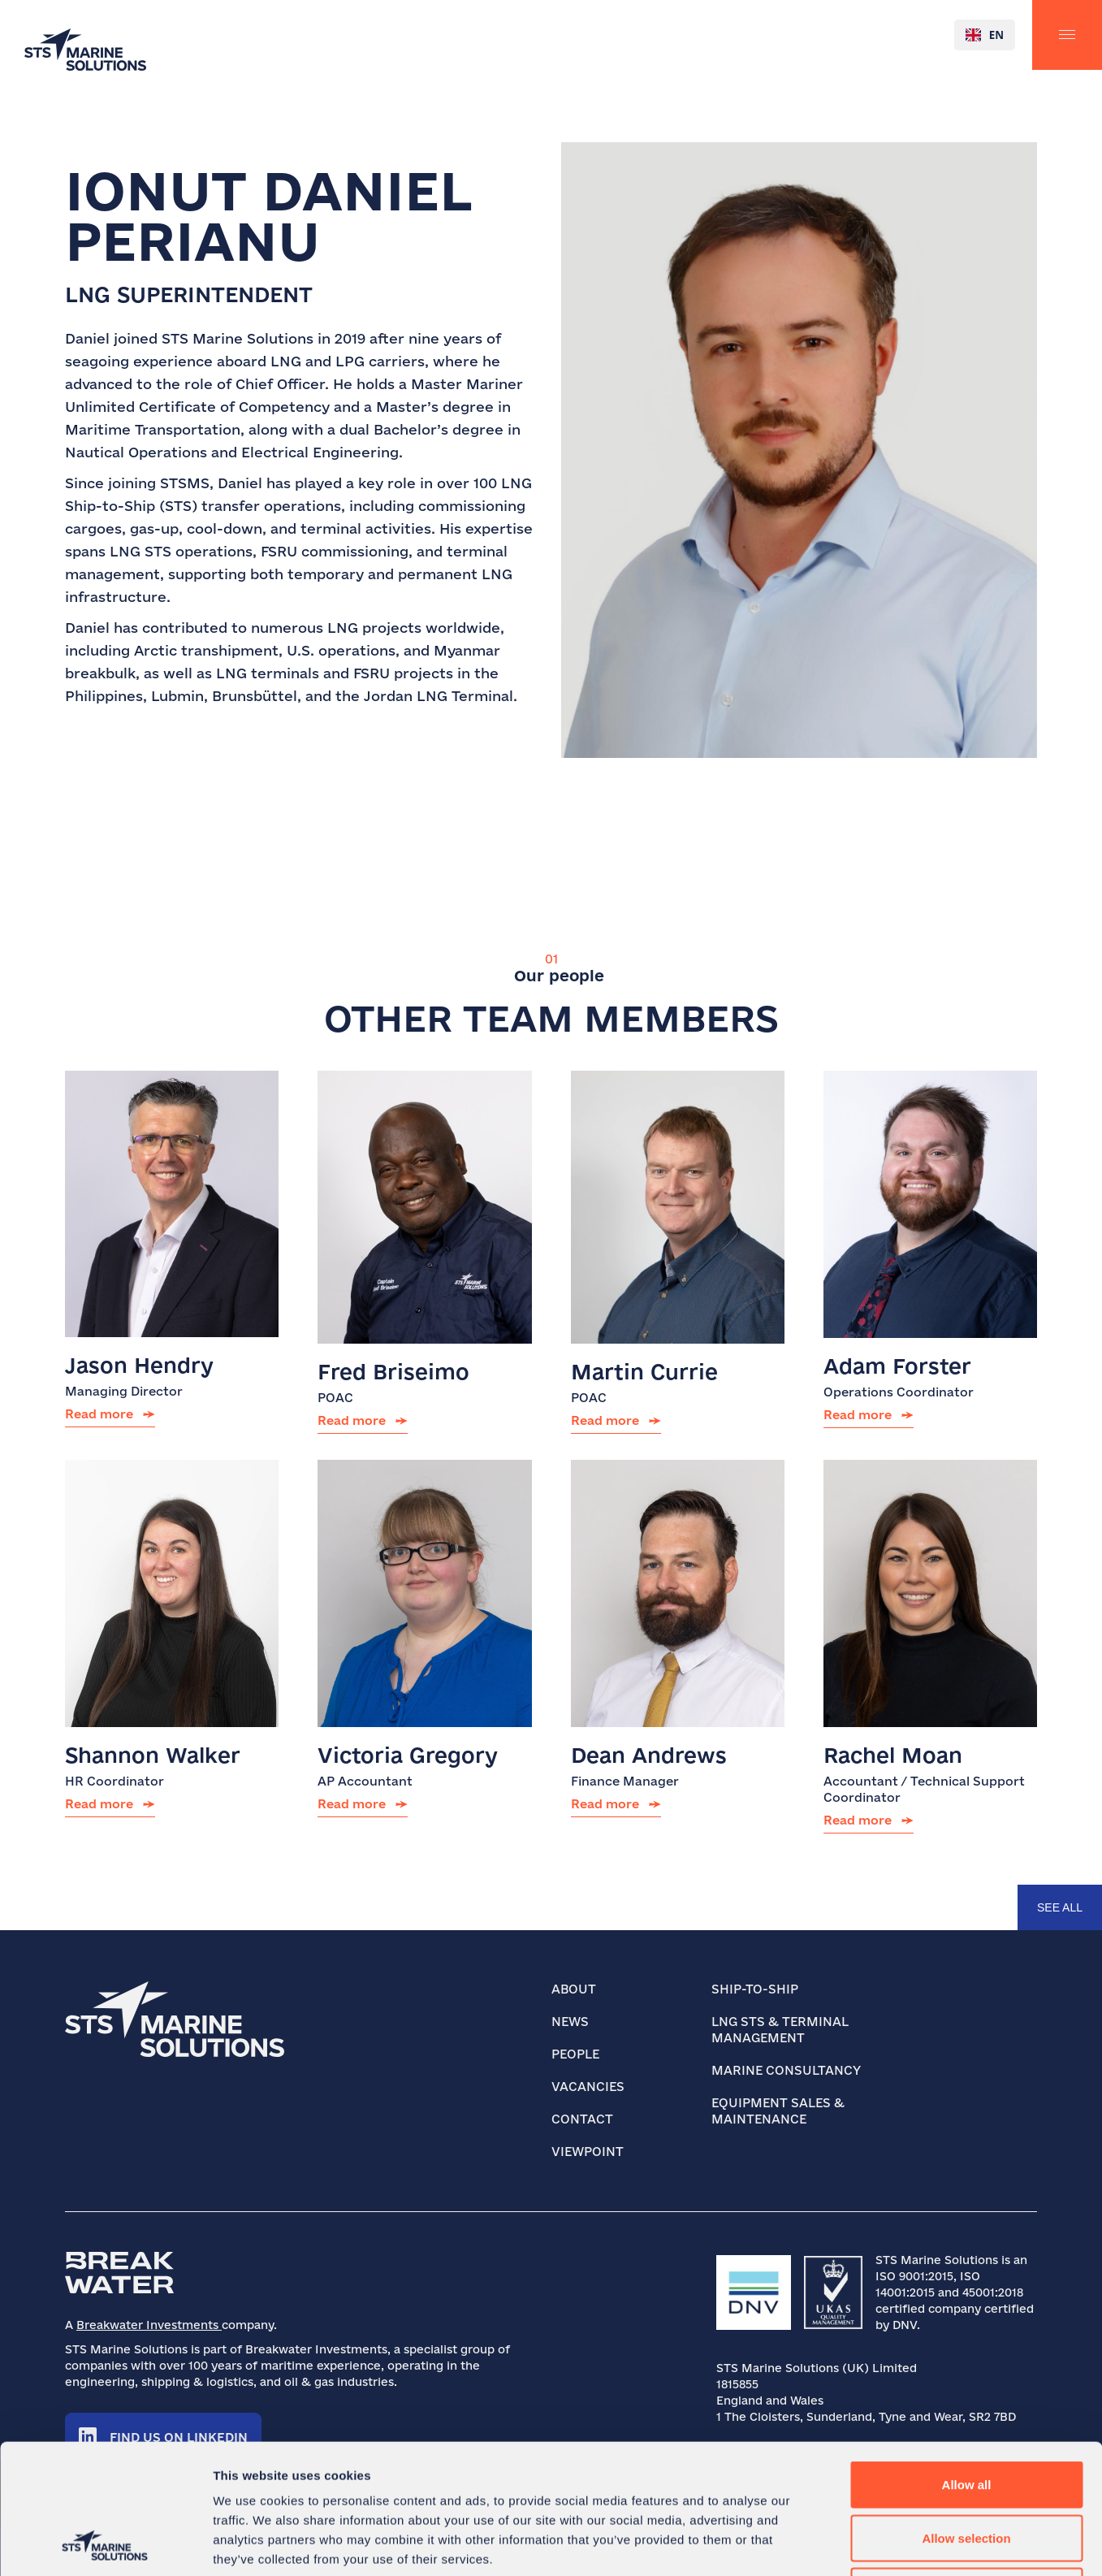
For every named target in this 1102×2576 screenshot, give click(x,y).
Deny (967, 2469)
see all (1060, 1907)
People (575, 2054)
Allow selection (966, 2416)
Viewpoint (587, 2151)
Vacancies (587, 2086)
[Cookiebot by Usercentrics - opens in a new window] (105, 2544)
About (573, 1989)
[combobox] (984, 34)
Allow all (967, 2363)
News (570, 2021)
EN (985, 35)
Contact (582, 2119)
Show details (852, 2544)
